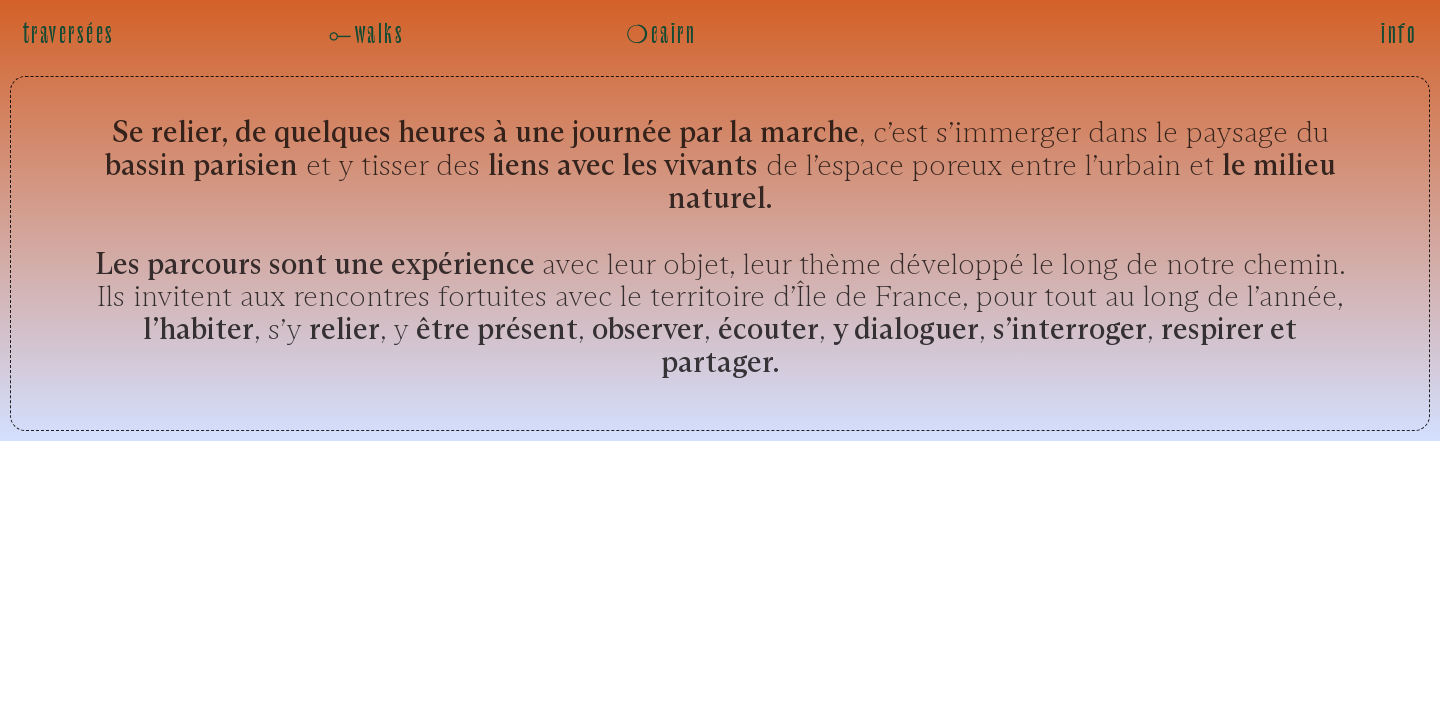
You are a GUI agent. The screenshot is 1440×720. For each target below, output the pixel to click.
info (1399, 34)
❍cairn (661, 34)
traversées (69, 34)
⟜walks (366, 34)
